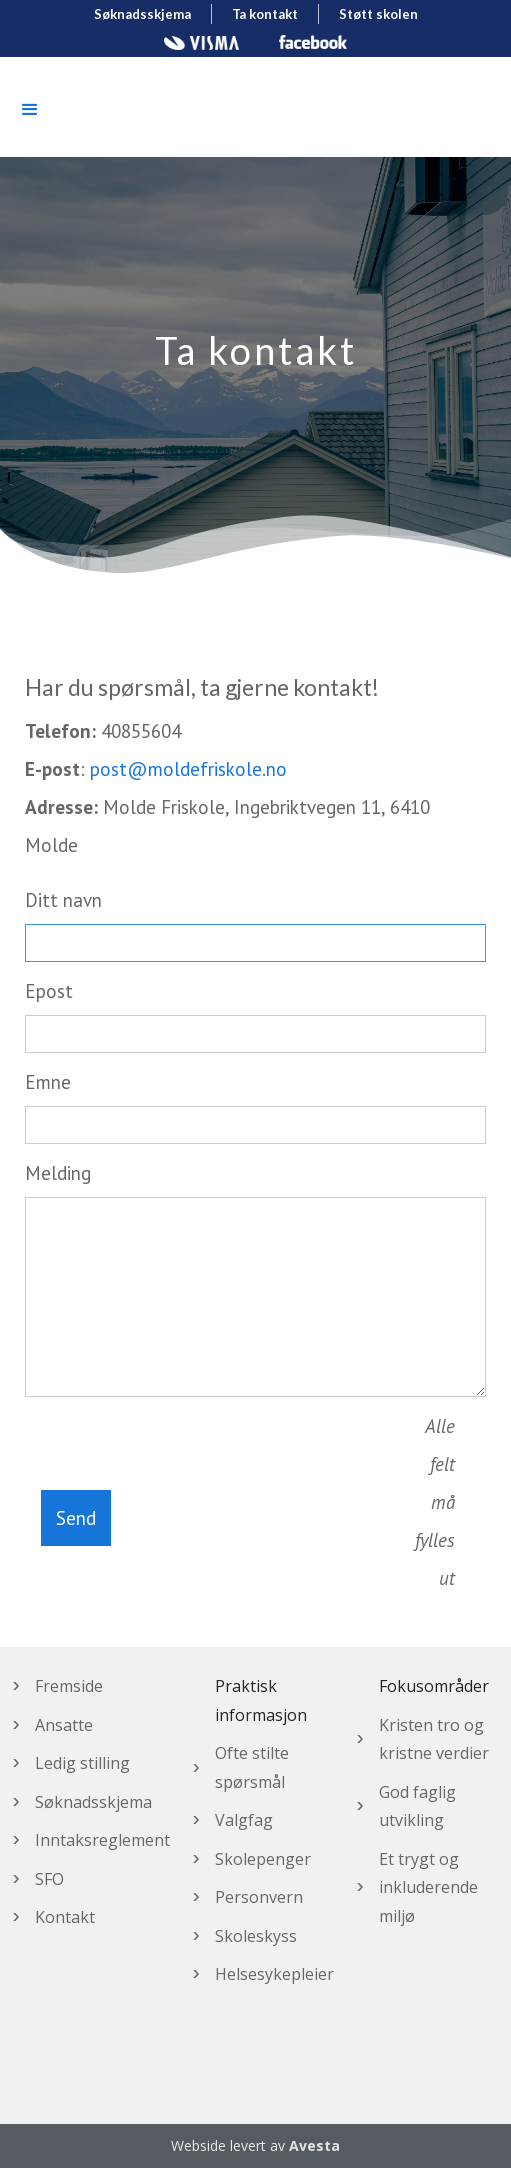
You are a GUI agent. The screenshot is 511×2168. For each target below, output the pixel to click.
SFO (49, 1879)
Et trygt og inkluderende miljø (428, 1887)
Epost (49, 991)
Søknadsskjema (93, 1802)
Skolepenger (263, 1859)
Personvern (259, 1897)
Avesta (314, 2145)
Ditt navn (63, 900)
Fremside (69, 1686)
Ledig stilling (82, 1763)
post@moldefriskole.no (188, 769)
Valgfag (244, 1820)
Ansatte (64, 1725)
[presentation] (263, 1514)
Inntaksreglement (102, 1840)
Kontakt (65, 1917)
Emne (48, 1082)
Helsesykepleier (274, 1974)
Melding (58, 1173)
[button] (30, 110)
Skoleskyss (256, 1936)
